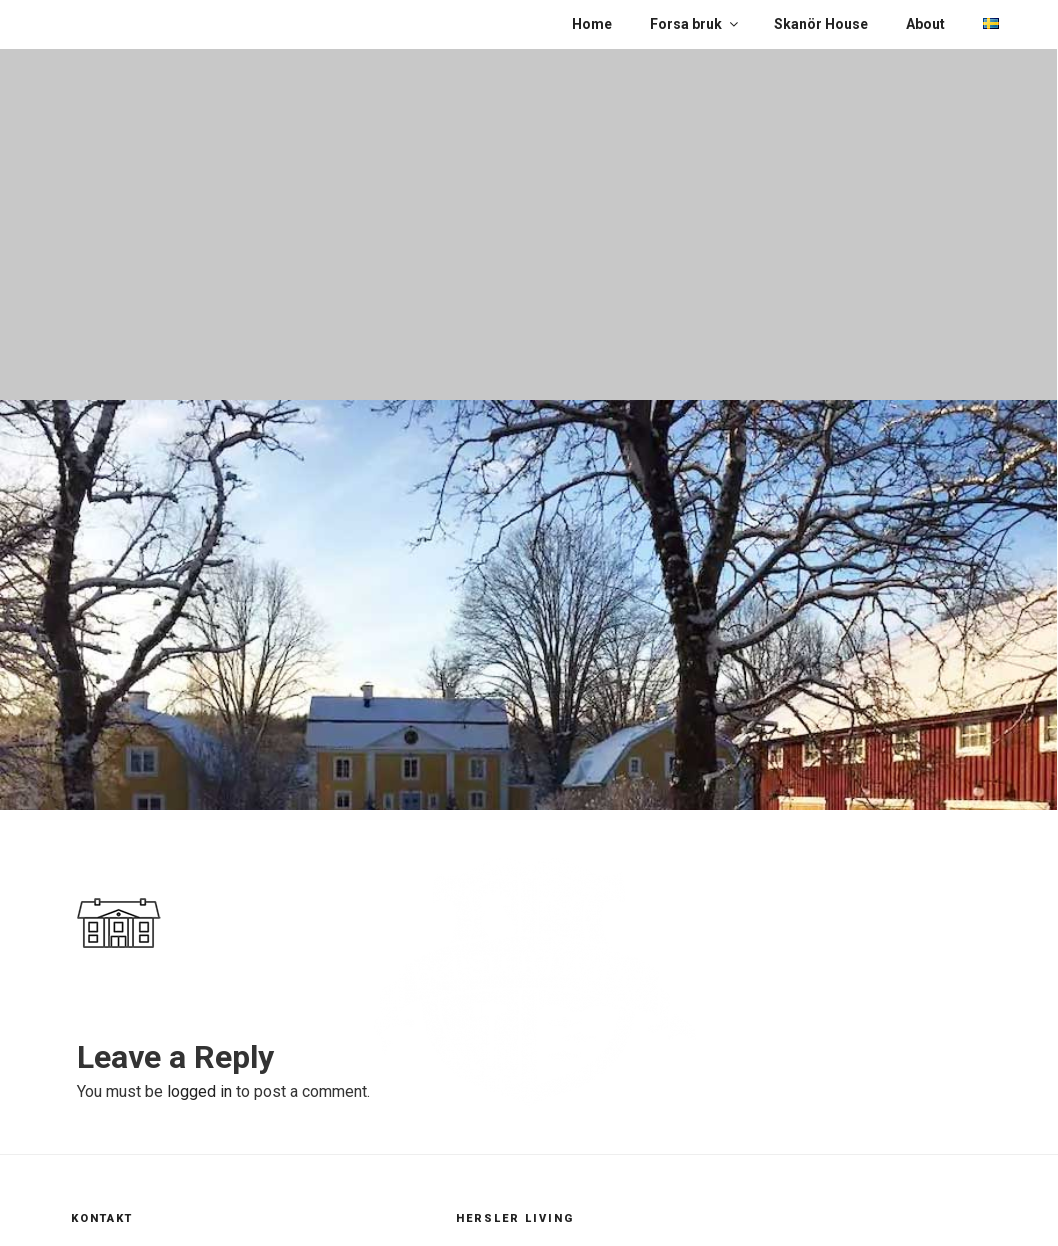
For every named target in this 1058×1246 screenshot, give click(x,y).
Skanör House (821, 24)
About (925, 24)
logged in (199, 1091)
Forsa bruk (695, 24)
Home (592, 24)
